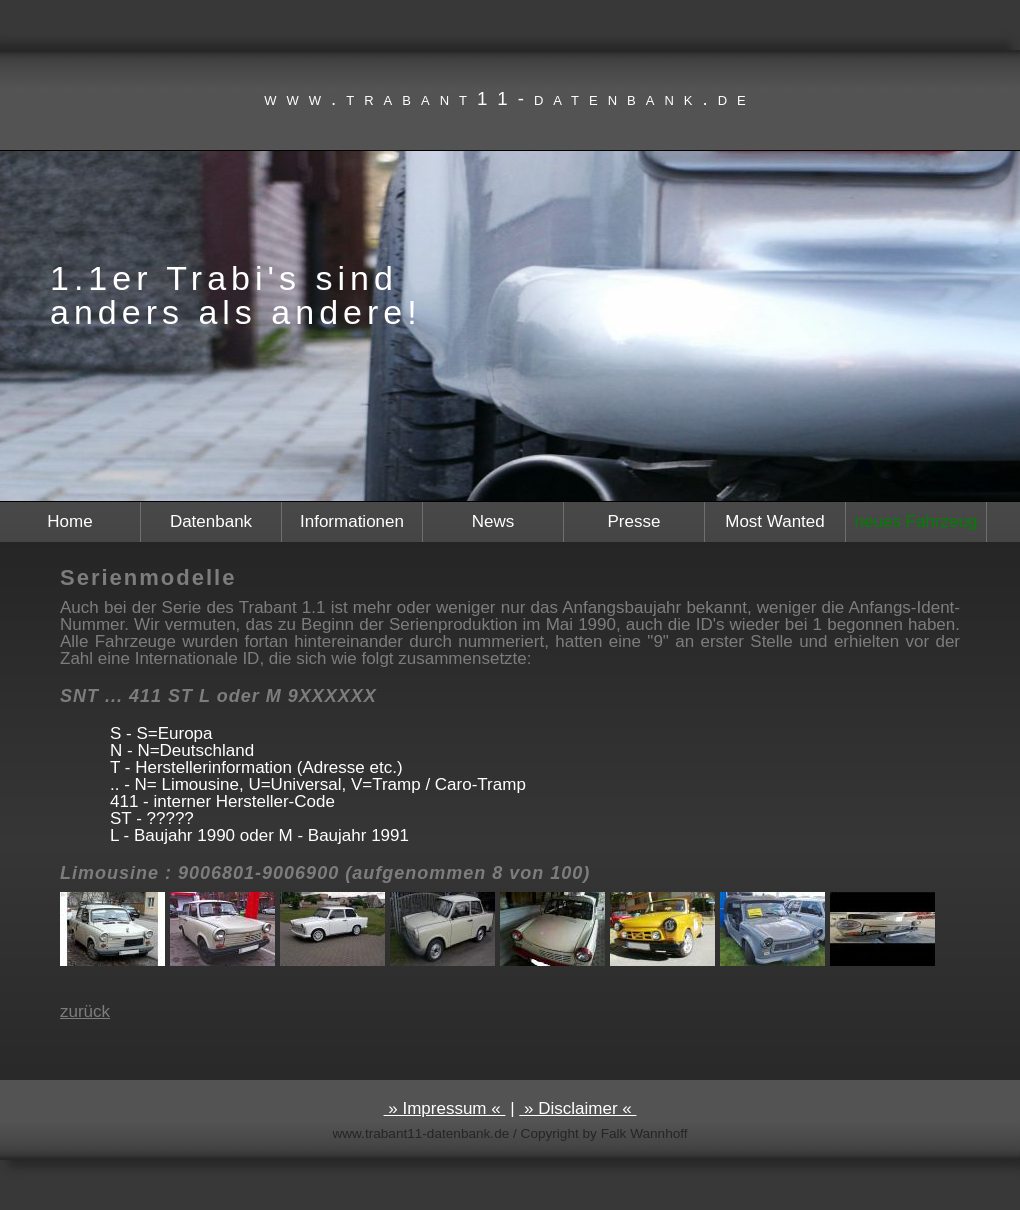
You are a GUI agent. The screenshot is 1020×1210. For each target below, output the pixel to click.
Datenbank (211, 521)
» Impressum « (445, 1108)
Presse (634, 521)
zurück (85, 1011)
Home (69, 521)
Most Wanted (775, 521)
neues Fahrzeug (916, 521)
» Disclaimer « (577, 1108)
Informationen (352, 521)
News (493, 521)
